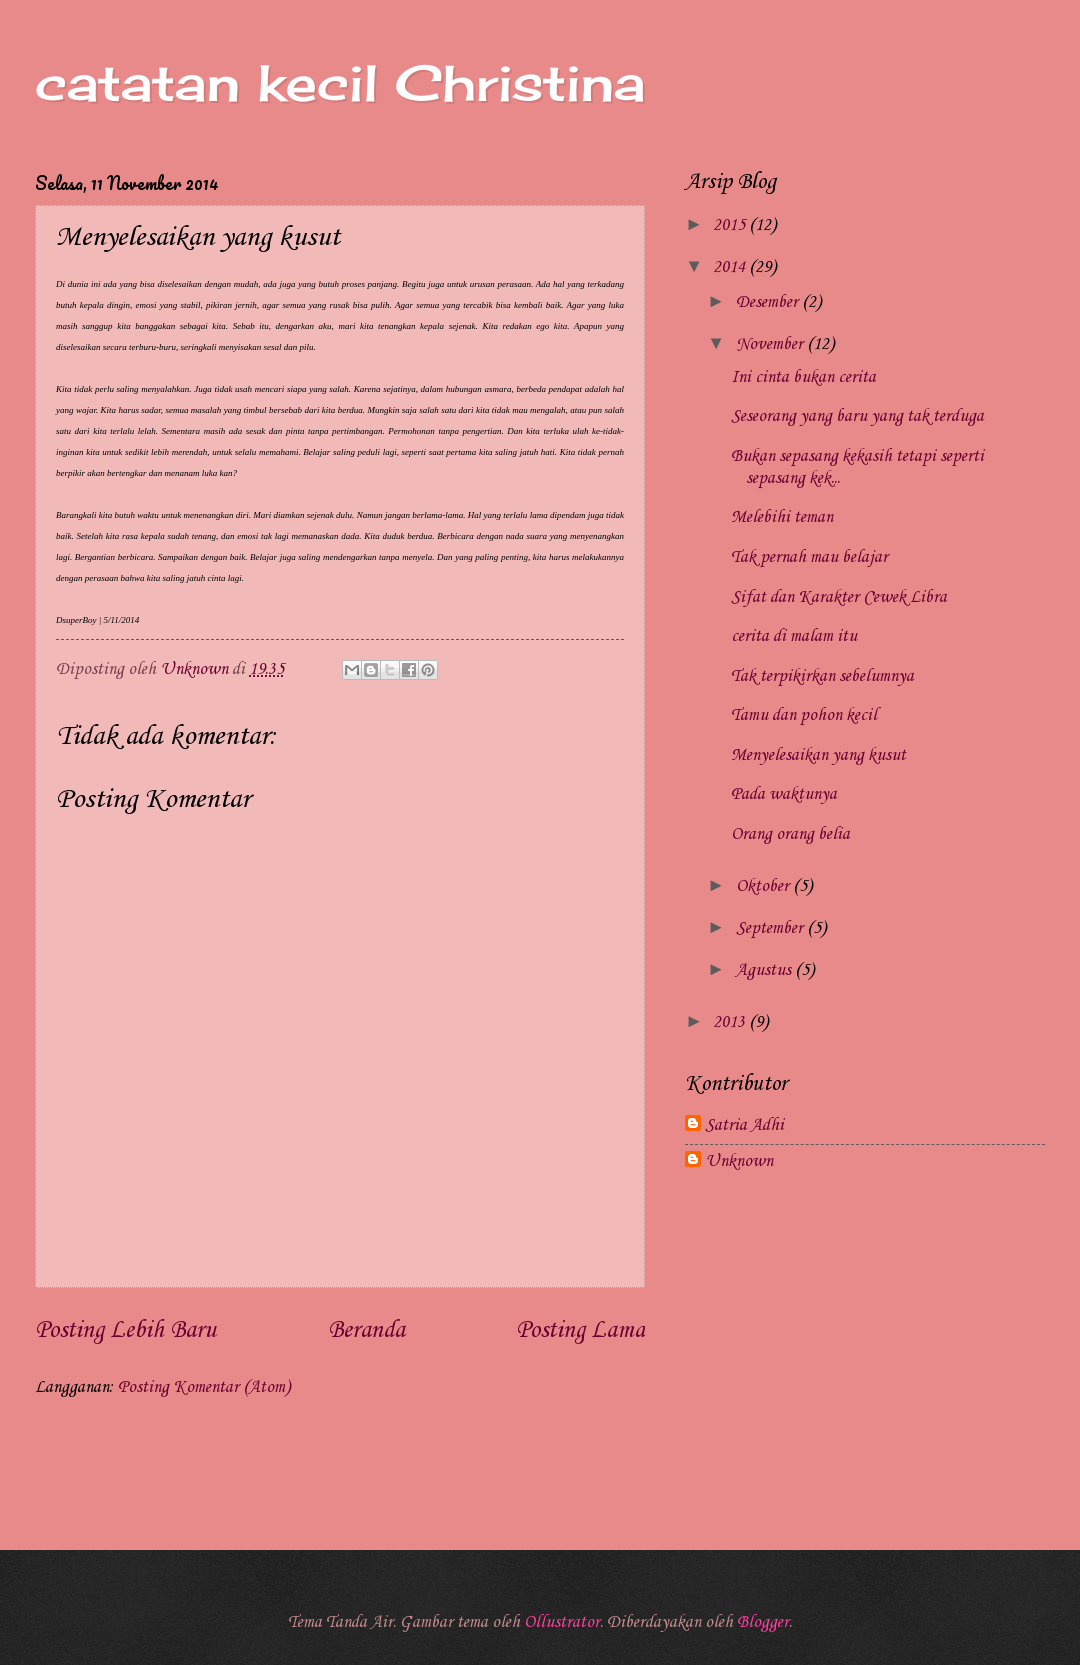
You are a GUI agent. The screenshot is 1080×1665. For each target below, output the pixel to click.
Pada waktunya (784, 794)
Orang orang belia (790, 834)
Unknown (739, 1161)
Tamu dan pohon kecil (804, 715)
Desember (769, 302)
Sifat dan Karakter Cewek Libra (839, 597)
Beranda (366, 1331)
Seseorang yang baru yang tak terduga (857, 416)
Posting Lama (580, 1331)
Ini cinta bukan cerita (803, 377)
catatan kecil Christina (340, 82)
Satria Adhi (744, 1125)
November (771, 344)
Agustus (765, 970)
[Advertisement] (865, 1350)
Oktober (764, 886)
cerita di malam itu (794, 636)
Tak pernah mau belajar (809, 557)
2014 (731, 267)
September (771, 928)
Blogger (763, 1622)
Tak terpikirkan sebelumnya (822, 676)
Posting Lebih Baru (125, 1331)
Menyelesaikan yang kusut (818, 755)
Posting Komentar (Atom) (204, 1387)
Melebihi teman (782, 517)
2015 (731, 225)
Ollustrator (562, 1622)
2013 (731, 1022)
